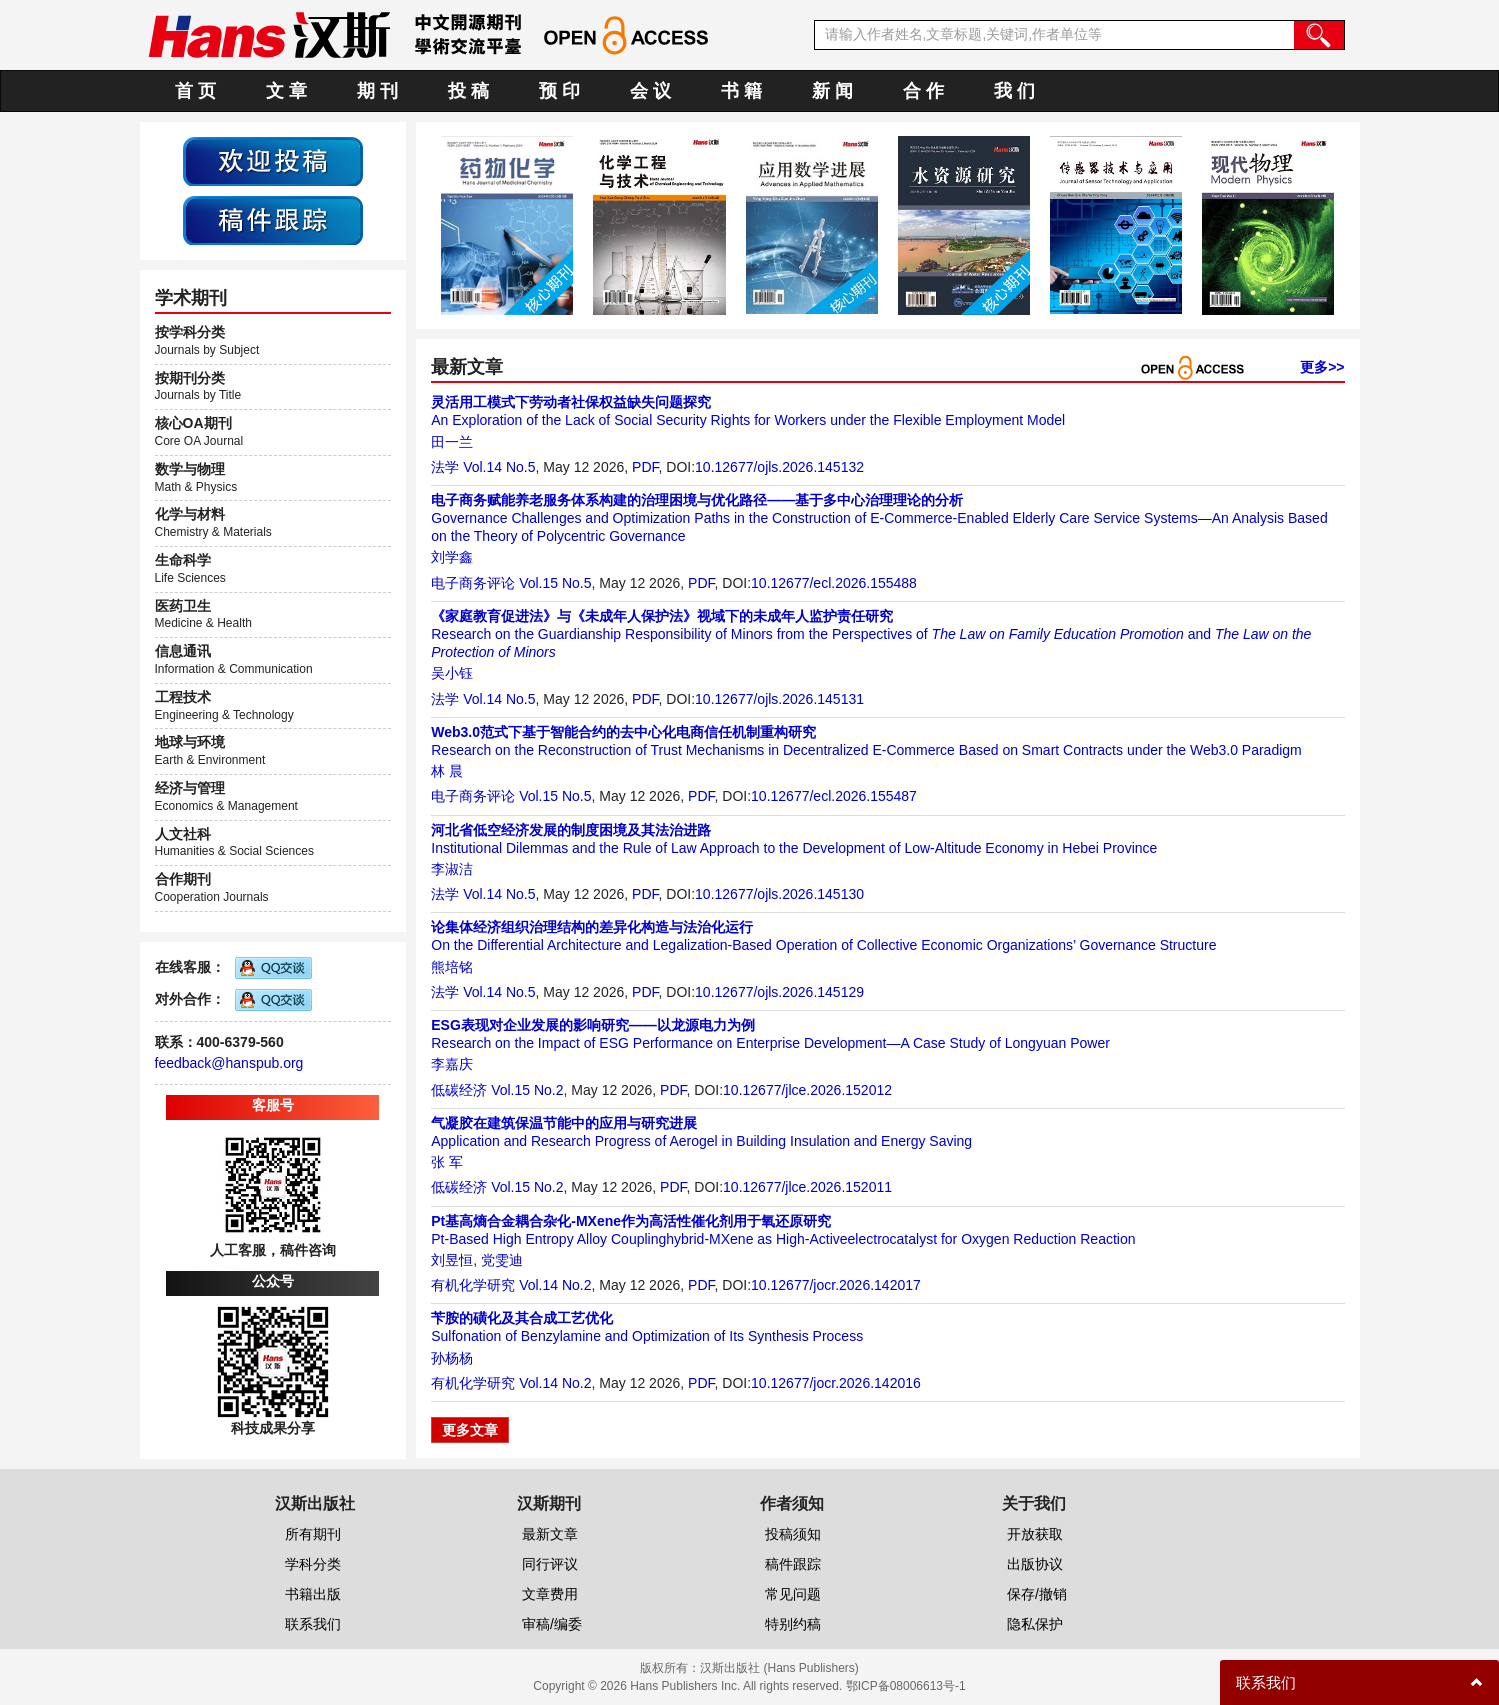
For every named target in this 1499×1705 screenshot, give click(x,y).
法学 (445, 467)
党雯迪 (502, 1260)
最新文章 (550, 1534)
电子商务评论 (473, 583)
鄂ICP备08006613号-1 (906, 1686)
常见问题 (793, 1594)
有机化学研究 (473, 1285)
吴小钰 (452, 673)
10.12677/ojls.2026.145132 (779, 467)
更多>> (1322, 367)
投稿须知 (793, 1534)
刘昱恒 (452, 1260)
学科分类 (313, 1564)
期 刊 (377, 91)
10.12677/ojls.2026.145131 (779, 699)
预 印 (559, 91)
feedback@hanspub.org (229, 1063)
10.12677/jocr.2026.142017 (836, 1285)
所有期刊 (313, 1534)
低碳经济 (459, 1090)
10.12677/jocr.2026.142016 (836, 1383)
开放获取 (1035, 1534)
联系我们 (313, 1624)
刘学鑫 (452, 557)
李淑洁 (452, 869)
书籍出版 (313, 1594)
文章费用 (550, 1594)
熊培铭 (452, 967)
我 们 (1014, 91)
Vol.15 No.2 (527, 1090)
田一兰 (452, 442)
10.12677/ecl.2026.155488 (834, 583)
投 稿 (468, 91)
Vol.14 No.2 (555, 1285)
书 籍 (741, 91)
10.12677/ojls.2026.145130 (779, 894)
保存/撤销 (1037, 1594)
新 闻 (832, 91)
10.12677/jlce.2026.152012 (807, 1090)
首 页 (195, 91)
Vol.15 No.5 (555, 583)
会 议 (650, 91)
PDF (645, 467)
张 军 (447, 1162)
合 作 (923, 91)
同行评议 (550, 1564)
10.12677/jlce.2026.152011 (807, 1187)
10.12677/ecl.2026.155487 (834, 796)
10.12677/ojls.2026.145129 (779, 992)
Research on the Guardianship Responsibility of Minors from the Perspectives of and (871, 634)
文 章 (286, 91)
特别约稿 (793, 1624)
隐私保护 (1035, 1624)
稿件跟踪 (793, 1564)
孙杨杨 (452, 1358)
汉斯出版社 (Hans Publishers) (779, 1668)
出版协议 (1035, 1564)
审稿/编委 (552, 1624)
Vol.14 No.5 (499, 467)
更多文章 (470, 1430)
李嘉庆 (452, 1064)
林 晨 (447, 771)
